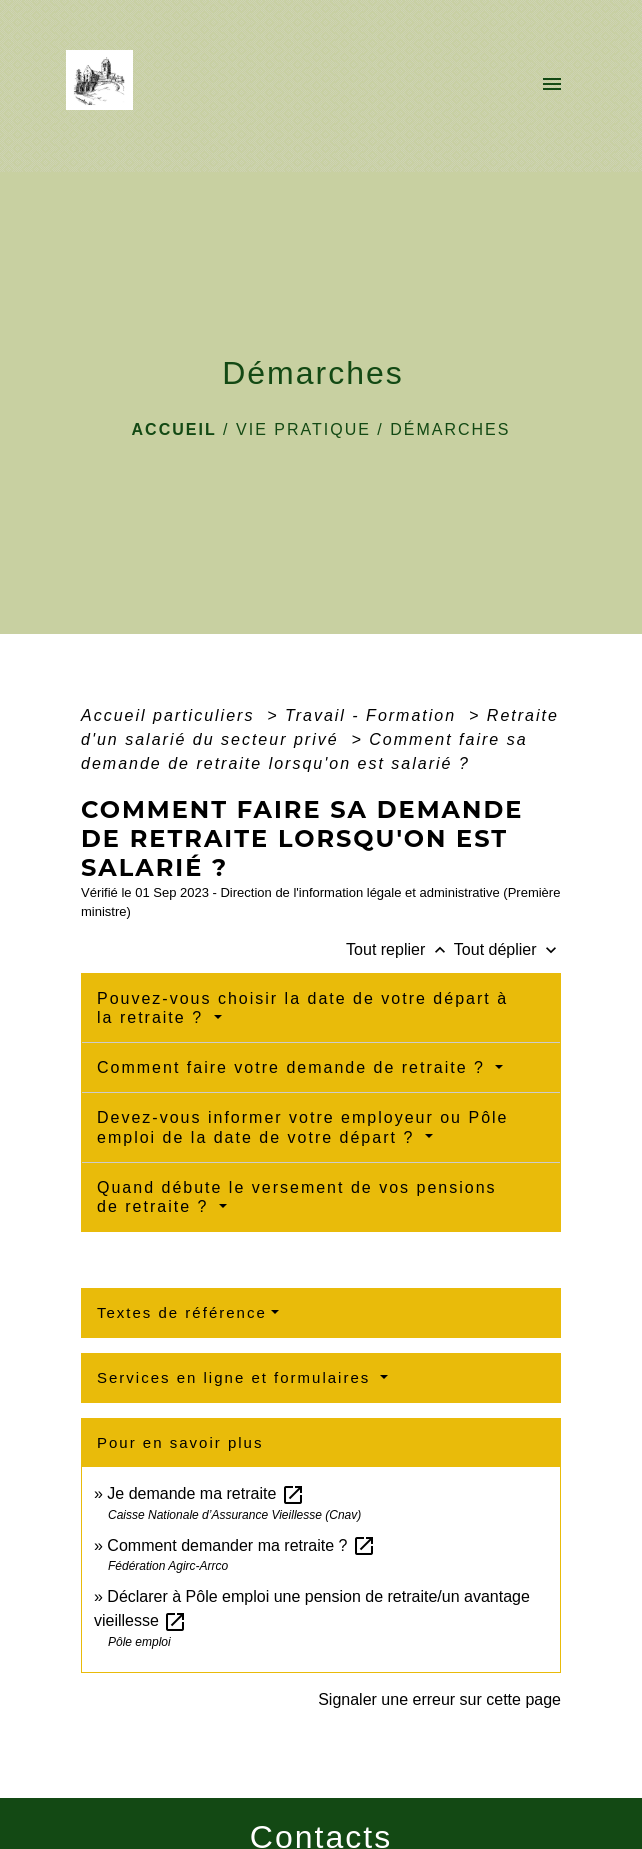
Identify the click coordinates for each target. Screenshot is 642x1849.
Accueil (174, 429)
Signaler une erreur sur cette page (439, 1699)
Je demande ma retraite (205, 1493)
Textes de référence (182, 1312)
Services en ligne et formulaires (236, 1377)
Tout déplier (507, 949)
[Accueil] (105, 86)
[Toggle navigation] (552, 86)
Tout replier (400, 949)
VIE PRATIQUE (303, 429)
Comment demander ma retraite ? (241, 1545)
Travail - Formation (374, 715)
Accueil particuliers (171, 715)
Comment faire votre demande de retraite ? (294, 1067)
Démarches (450, 429)
